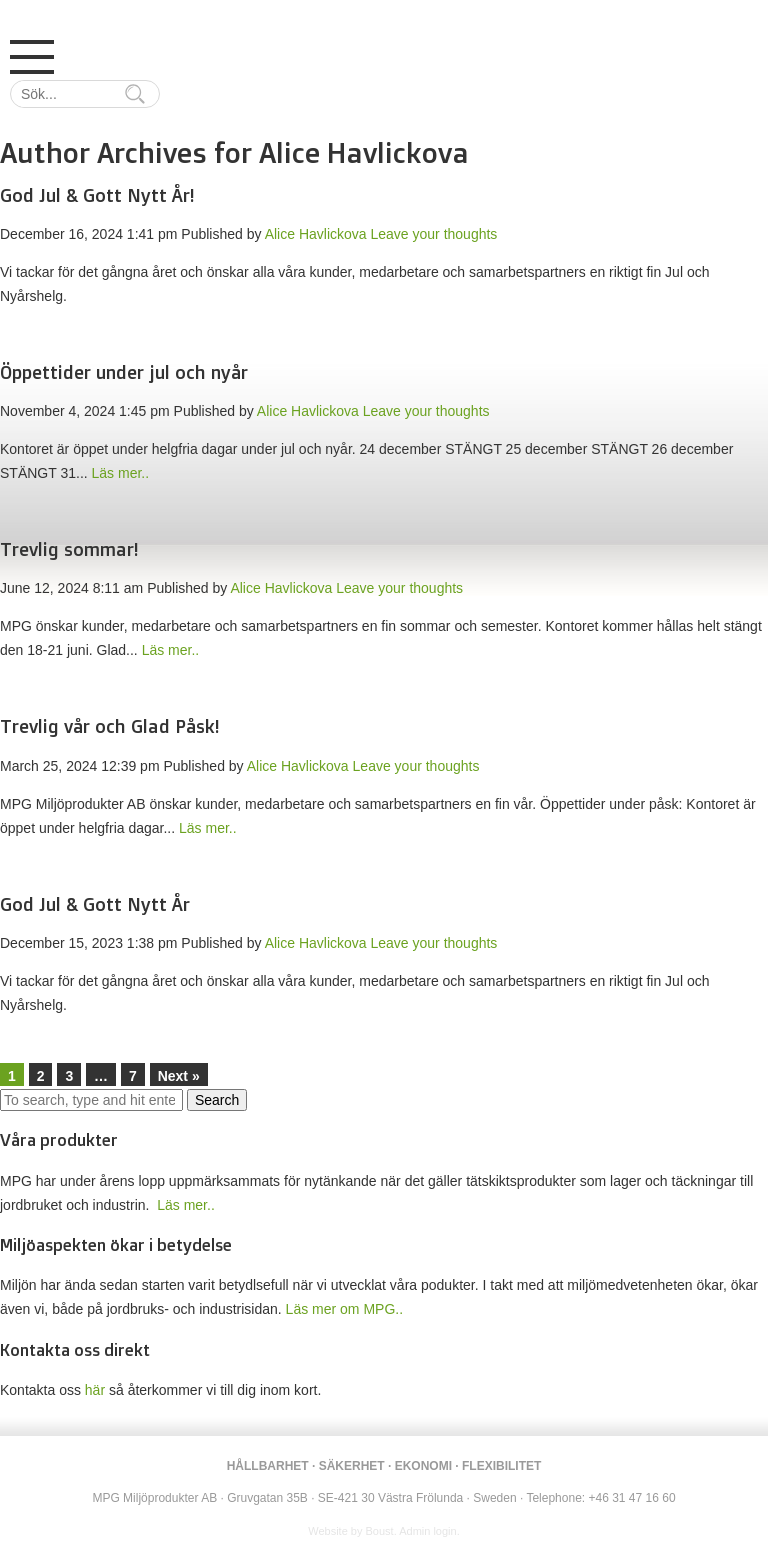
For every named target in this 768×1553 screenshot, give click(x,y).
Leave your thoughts (433, 234)
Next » (179, 1076)
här (95, 1390)
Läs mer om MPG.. (344, 1309)
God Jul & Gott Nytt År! (97, 195)
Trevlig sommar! (69, 549)
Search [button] (217, 1100)
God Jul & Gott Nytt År (95, 904)
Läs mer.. (121, 473)
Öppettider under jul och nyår (124, 372)
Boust (380, 1531)
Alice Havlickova (316, 234)
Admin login (427, 1531)
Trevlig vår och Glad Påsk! (109, 726)
